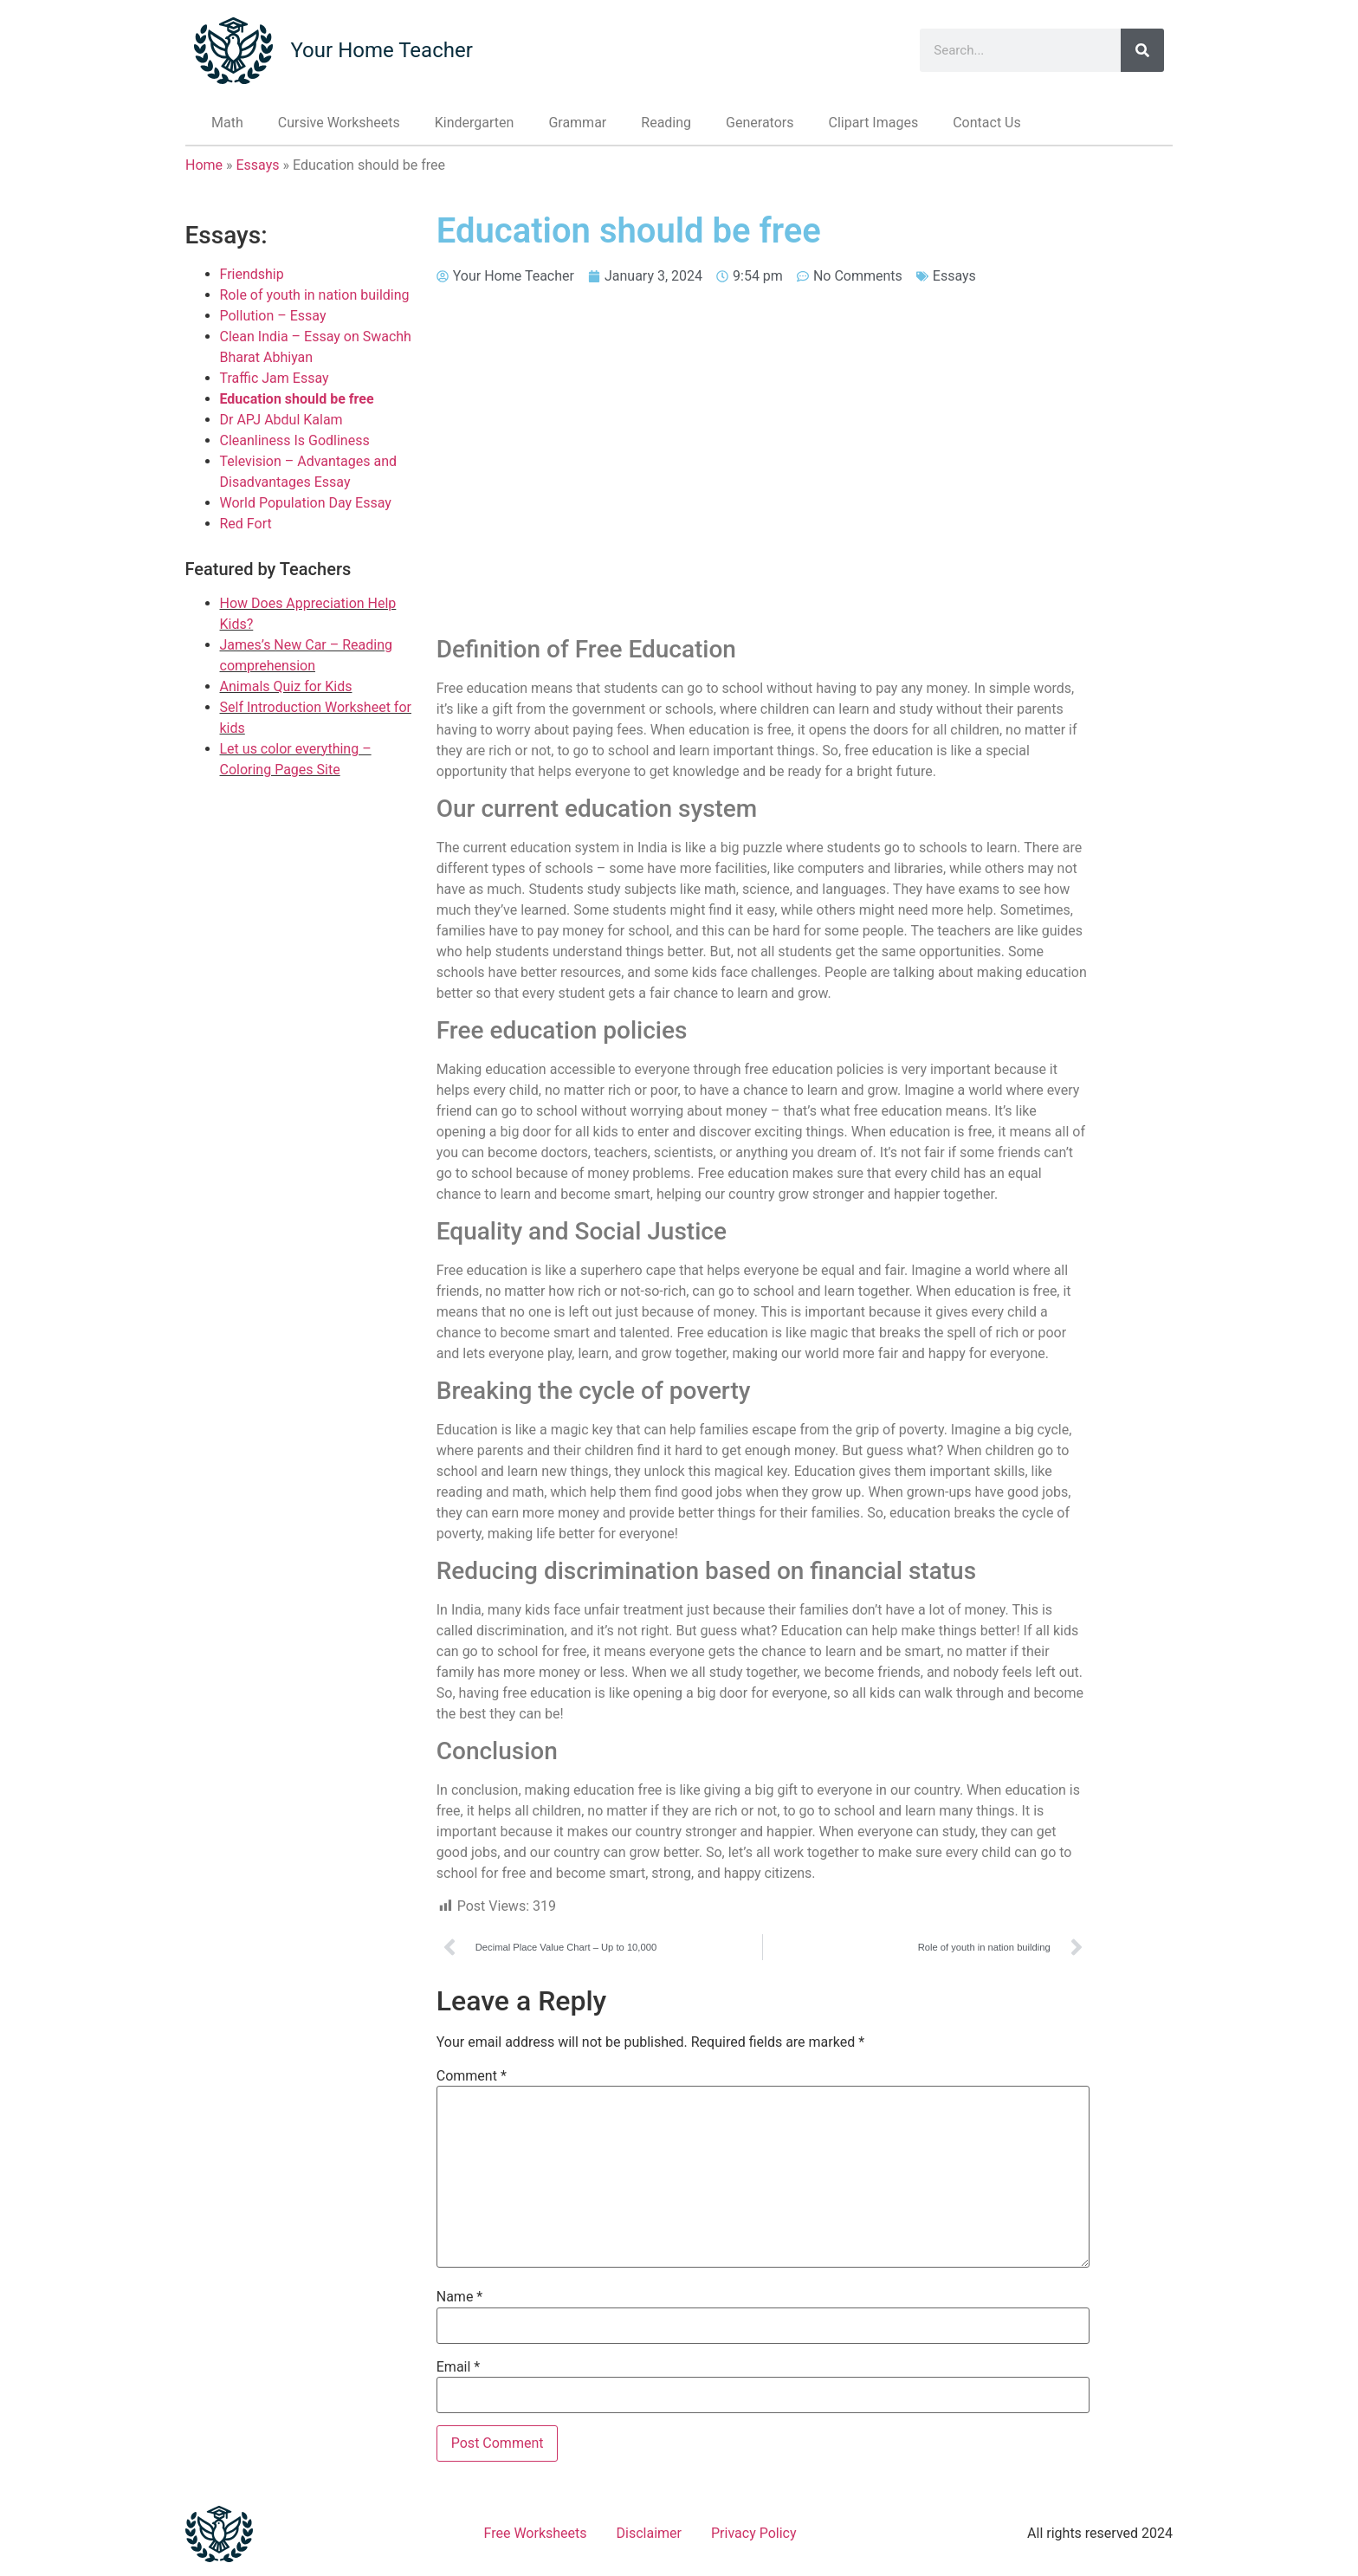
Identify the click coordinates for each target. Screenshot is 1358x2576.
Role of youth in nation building (315, 295)
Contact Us (987, 122)
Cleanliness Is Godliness (295, 440)
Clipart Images (873, 122)
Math (227, 122)
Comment (471, 2076)
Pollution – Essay (273, 315)
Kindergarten (474, 122)
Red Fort (246, 523)
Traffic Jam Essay (274, 378)
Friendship (252, 274)
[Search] (1142, 50)
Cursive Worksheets (339, 122)
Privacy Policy (754, 2533)
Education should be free (297, 399)
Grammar (577, 122)
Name (459, 2297)
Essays (258, 165)
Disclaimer (649, 2533)
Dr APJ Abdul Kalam (281, 419)
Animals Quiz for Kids (286, 686)
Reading (666, 122)
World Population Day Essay (305, 503)
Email (458, 2367)
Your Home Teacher (381, 50)
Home (204, 165)
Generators (759, 122)
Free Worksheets (535, 2533)
